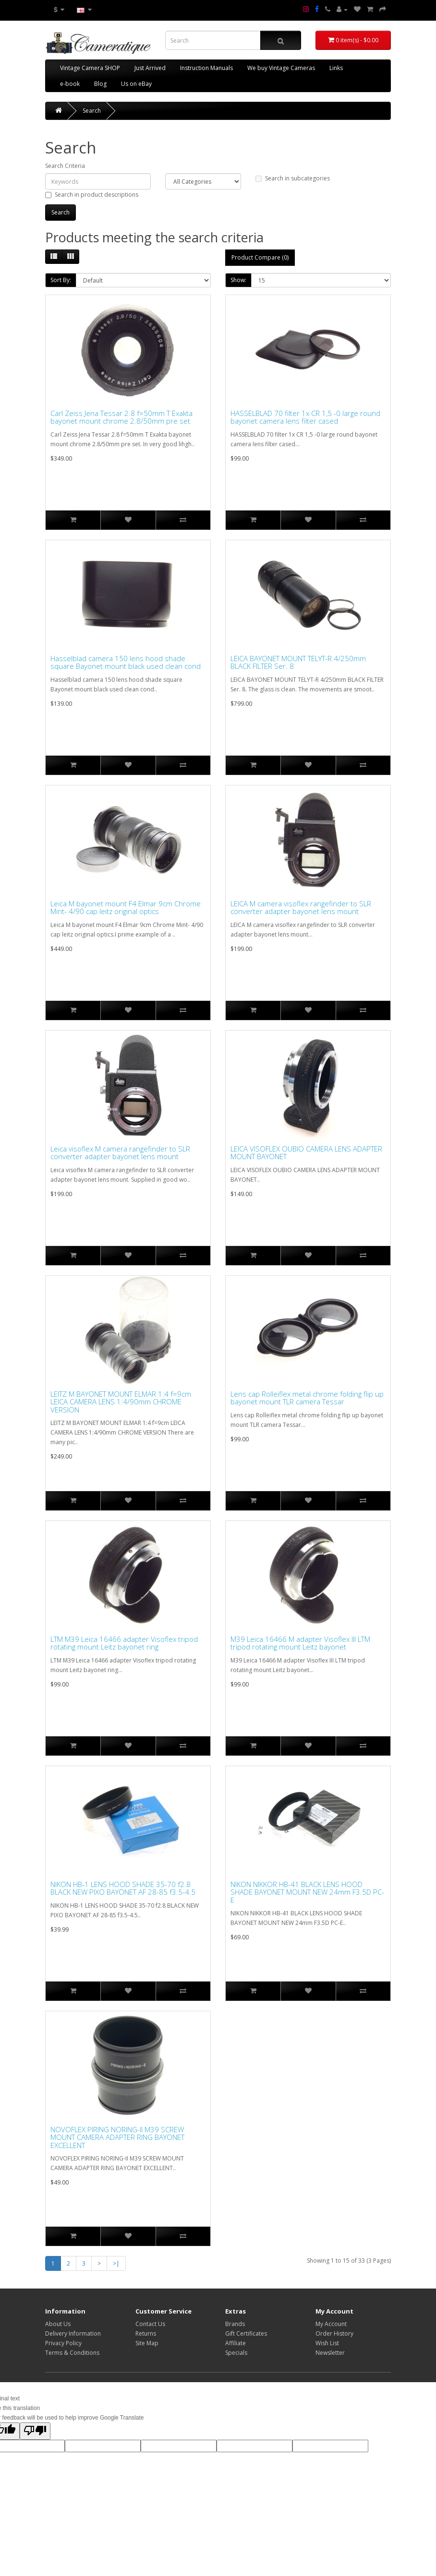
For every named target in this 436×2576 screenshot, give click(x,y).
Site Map (146, 2343)
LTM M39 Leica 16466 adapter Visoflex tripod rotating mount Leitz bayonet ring (124, 1643)
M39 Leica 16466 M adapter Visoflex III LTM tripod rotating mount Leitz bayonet (300, 1643)
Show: (238, 280)
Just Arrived (150, 68)
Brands (235, 2324)
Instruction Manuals (206, 68)
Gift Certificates (246, 2333)
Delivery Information (73, 2333)
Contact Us (150, 2324)
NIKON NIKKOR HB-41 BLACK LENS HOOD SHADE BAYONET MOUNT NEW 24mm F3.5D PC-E (307, 1892)
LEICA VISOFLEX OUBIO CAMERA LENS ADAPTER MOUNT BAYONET (306, 1153)
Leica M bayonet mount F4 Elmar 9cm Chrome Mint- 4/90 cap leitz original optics (125, 907)
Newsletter (330, 2353)
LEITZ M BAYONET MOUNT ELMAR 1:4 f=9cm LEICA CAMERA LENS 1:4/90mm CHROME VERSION (120, 1402)
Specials (236, 2353)
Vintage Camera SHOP (90, 68)
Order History (334, 2333)
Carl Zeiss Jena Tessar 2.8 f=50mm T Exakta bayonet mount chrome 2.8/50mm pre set (121, 417)
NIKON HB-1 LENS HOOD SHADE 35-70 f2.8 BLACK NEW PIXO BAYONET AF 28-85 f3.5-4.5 (122, 1888)
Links (336, 68)
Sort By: (60, 280)
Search (92, 111)
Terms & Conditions (72, 2353)
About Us (58, 2324)
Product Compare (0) (260, 257)
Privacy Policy (63, 2343)
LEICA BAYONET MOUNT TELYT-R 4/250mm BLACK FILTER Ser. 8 (298, 662)
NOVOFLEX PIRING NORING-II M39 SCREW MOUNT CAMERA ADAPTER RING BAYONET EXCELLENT (117, 2137)
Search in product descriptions (91, 194)
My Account (331, 2324)
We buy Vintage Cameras (281, 68)
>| (116, 2263)
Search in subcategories (292, 178)
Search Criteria (65, 166)
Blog (100, 84)
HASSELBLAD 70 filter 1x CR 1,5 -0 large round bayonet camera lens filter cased (305, 417)
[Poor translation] (35, 2431)
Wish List (327, 2343)
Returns (145, 2333)
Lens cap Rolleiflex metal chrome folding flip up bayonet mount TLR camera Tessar (307, 1398)
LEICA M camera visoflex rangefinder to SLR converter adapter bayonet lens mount (300, 907)
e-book (70, 84)
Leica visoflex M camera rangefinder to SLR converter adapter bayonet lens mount (120, 1153)
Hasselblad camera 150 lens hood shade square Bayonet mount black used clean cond (125, 662)
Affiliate (235, 2343)
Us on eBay (136, 84)
